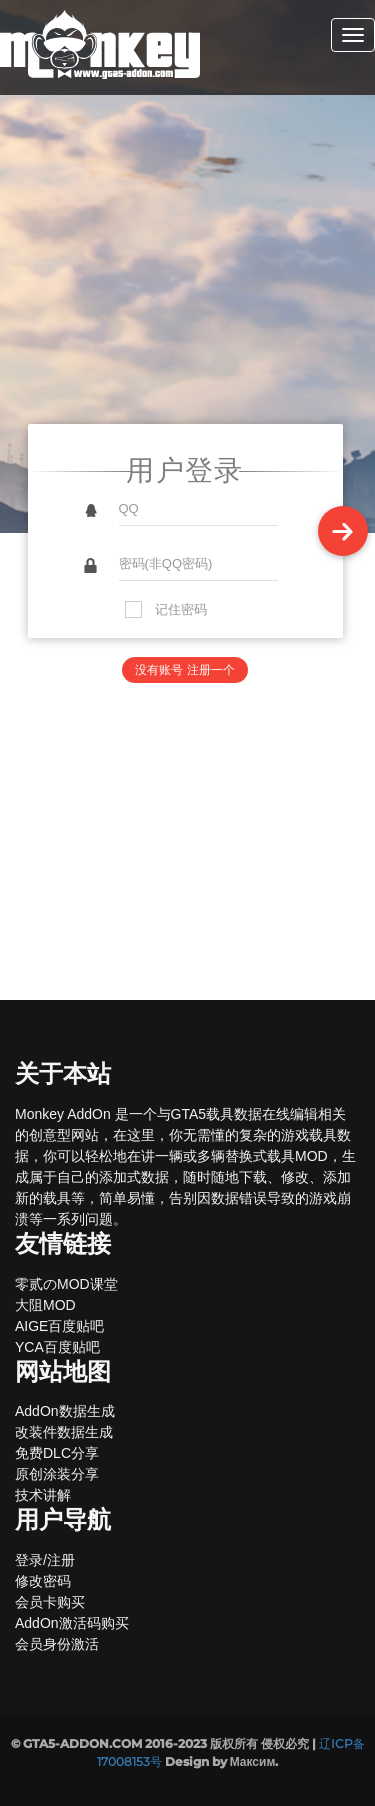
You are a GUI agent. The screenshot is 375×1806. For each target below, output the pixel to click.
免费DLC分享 (57, 1453)
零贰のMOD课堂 (66, 1284)
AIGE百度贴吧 (59, 1326)
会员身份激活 (57, 1644)
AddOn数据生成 (65, 1411)
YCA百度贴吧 (57, 1347)
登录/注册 (45, 1560)
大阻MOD (45, 1305)
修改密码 (43, 1581)
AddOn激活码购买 (72, 1623)
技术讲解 (43, 1495)
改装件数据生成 (64, 1432)
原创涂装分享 (57, 1474)
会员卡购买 (50, 1602)
